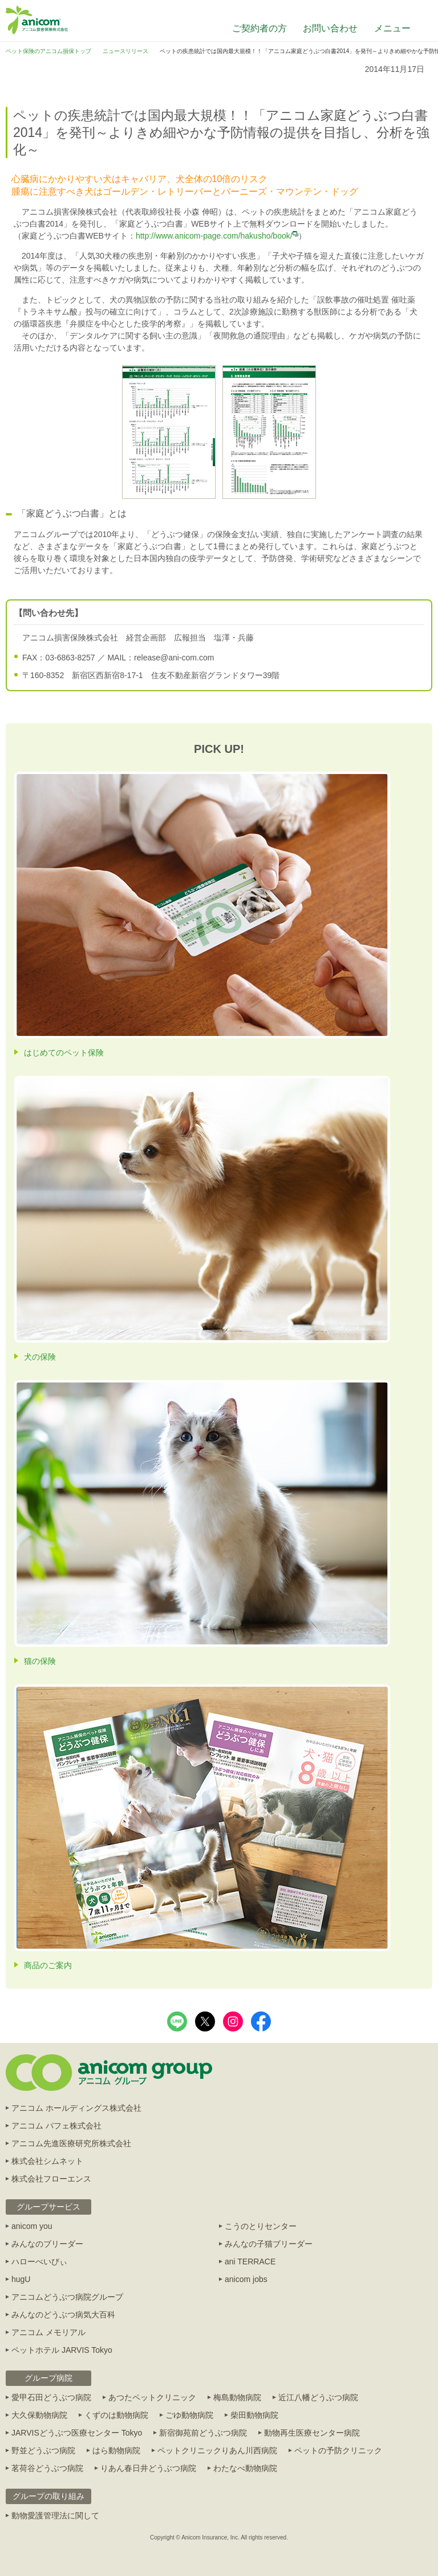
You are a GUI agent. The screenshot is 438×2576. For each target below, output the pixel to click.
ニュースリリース (125, 51)
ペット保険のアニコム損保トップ (48, 51)
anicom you (31, 2226)
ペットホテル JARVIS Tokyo (61, 2350)
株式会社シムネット (47, 2161)
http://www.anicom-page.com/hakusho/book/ (217, 235)
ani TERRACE (250, 2261)
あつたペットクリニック (152, 2397)
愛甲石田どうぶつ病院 (51, 2397)
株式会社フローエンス (51, 2178)
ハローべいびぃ (39, 2261)
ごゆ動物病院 (189, 2415)
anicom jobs (246, 2279)
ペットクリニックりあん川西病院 (217, 2450)
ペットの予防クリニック (338, 2450)
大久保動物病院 (39, 2415)
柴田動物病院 (254, 2415)
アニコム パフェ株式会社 (56, 2125)
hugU (20, 2279)
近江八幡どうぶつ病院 (318, 2397)
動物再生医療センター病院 (312, 2432)
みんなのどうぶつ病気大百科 (63, 2314)
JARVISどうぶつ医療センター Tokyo (76, 2432)
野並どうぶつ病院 (43, 2450)
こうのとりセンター (261, 2226)
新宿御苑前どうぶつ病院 (203, 2432)
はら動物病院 (116, 2450)
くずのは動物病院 (116, 2415)
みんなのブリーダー (47, 2243)
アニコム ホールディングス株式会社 (76, 2108)
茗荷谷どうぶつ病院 (47, 2468)
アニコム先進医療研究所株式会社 (71, 2143)
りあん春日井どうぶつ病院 (148, 2468)
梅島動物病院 (237, 2397)
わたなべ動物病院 (245, 2468)
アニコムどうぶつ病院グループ (67, 2296)
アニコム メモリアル (48, 2332)
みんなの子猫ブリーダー (269, 2243)
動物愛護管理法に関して (55, 2515)
